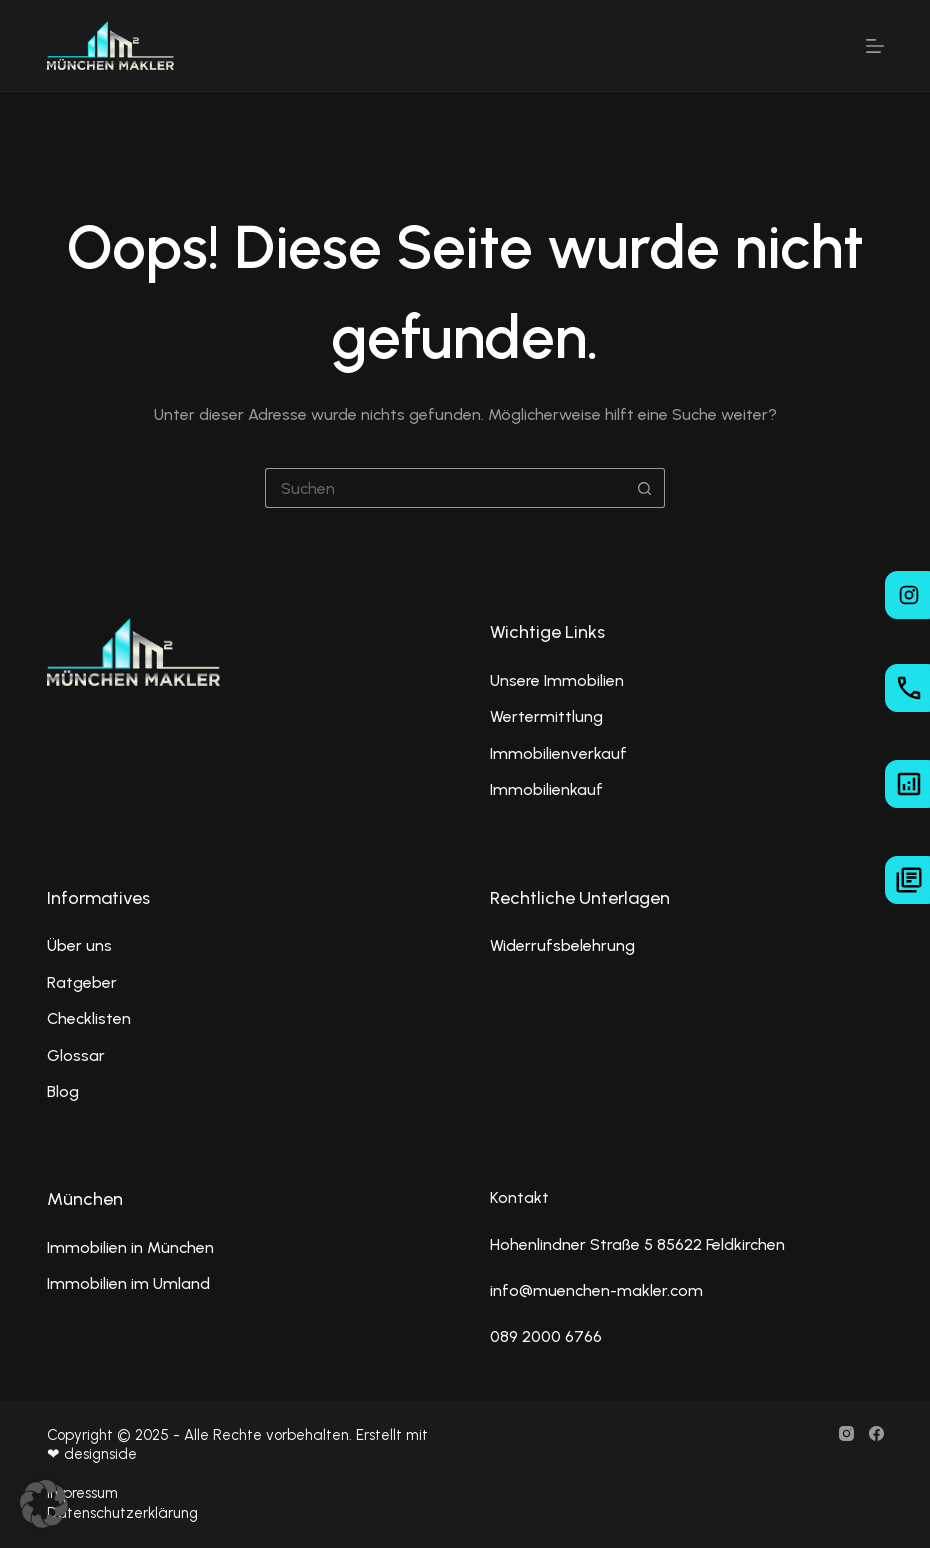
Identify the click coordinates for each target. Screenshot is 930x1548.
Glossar (76, 1055)
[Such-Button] (645, 488)
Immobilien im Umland (128, 1283)
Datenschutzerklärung (122, 1513)
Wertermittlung (546, 716)
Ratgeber (82, 982)
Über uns (79, 945)
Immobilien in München (130, 1247)
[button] (44, 1504)
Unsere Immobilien (557, 680)
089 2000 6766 (546, 1336)
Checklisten (89, 1018)
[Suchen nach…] (445, 488)
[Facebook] (876, 1433)
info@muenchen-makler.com (596, 1290)
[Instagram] (846, 1433)
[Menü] (875, 46)
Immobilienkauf (546, 789)
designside (100, 1454)
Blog (63, 1091)
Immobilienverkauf (558, 753)
